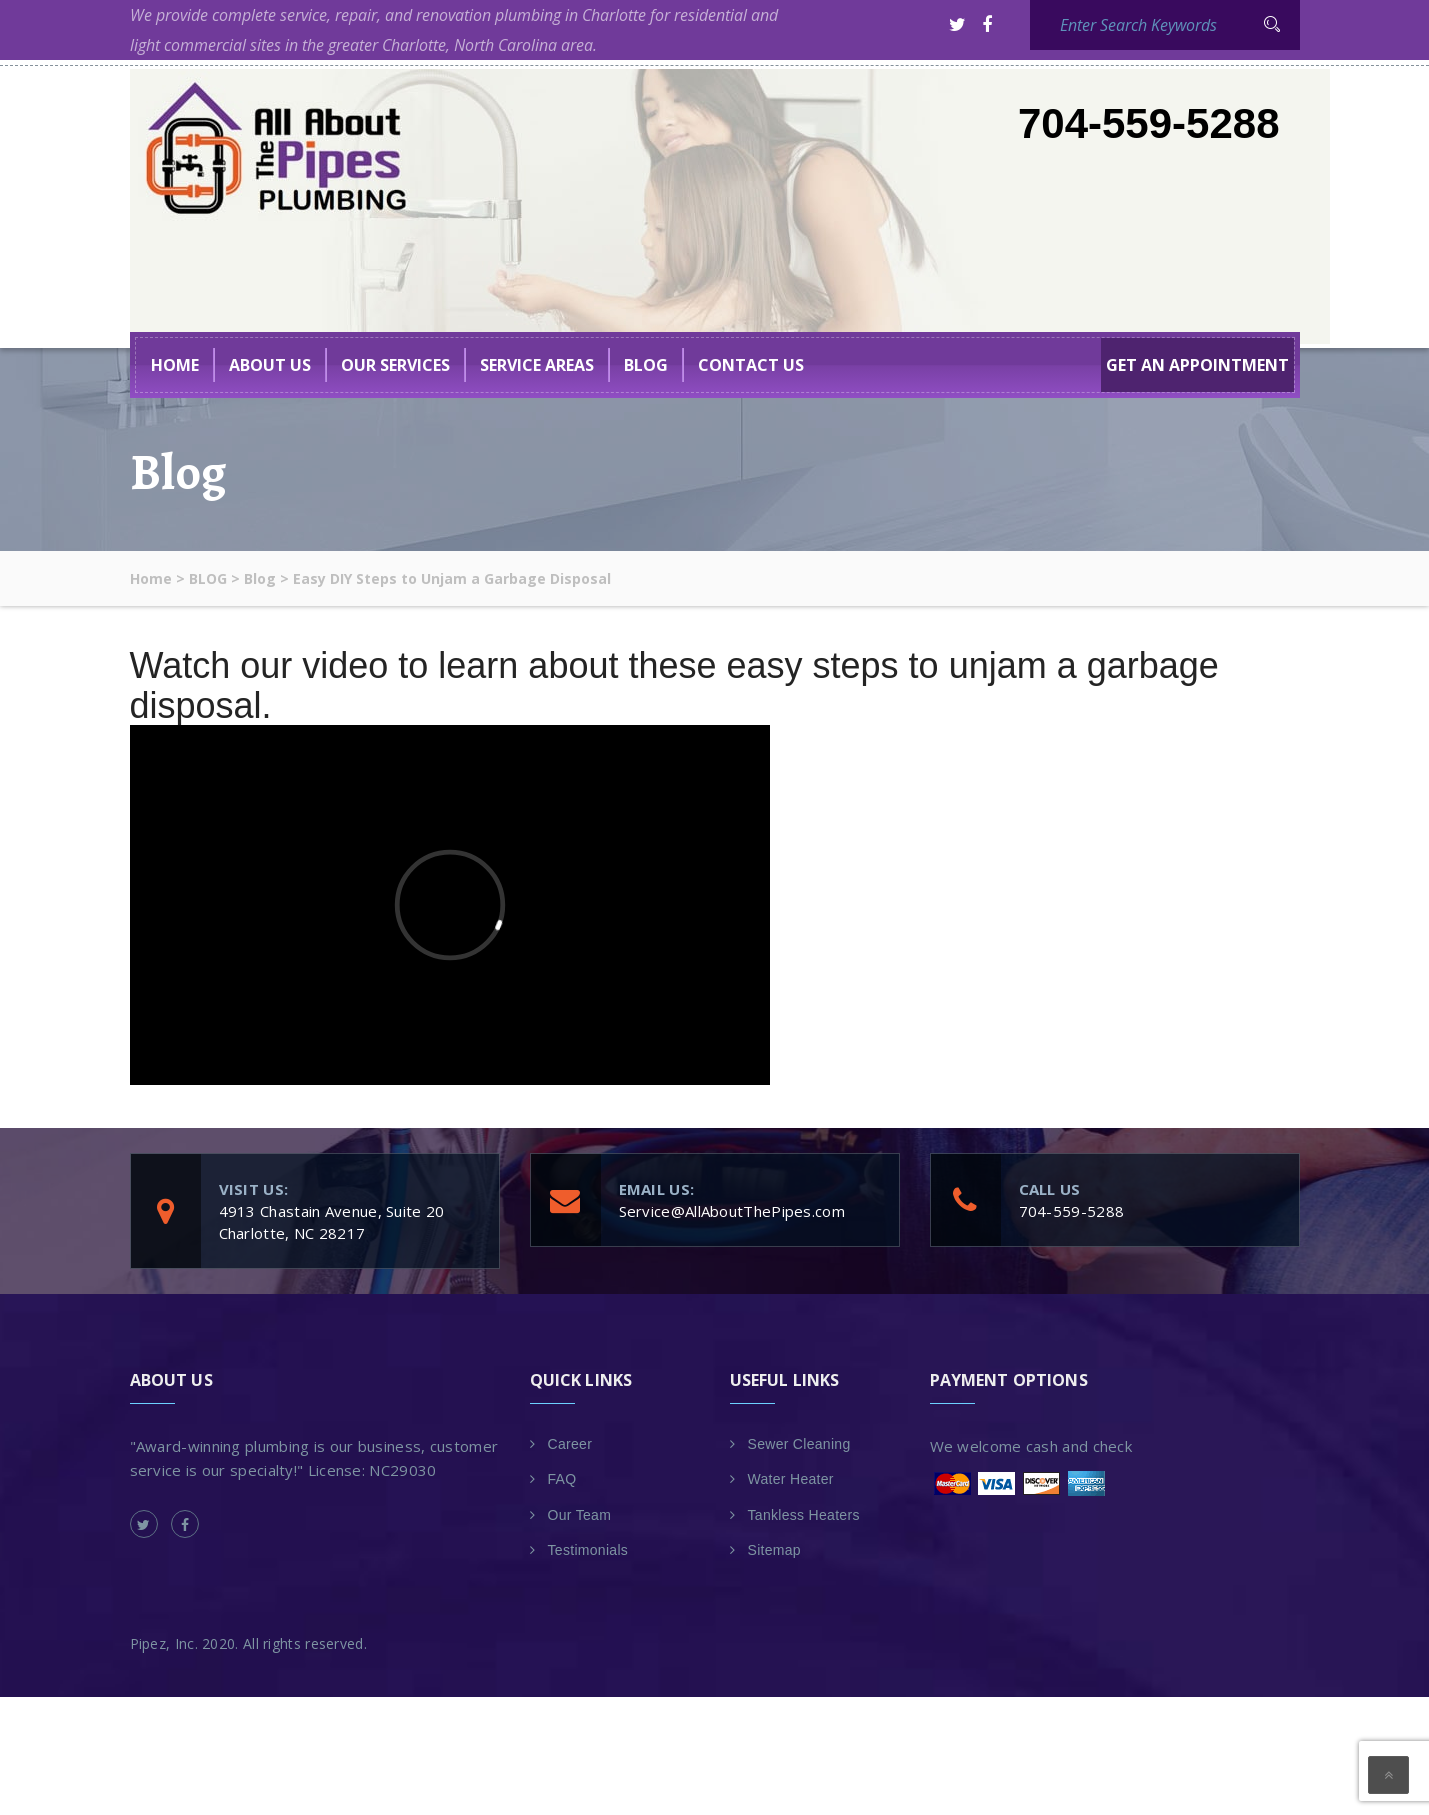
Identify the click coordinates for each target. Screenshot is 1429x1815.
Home (175, 365)
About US (270, 365)
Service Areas (537, 365)
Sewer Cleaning (799, 1444)
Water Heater (791, 1479)
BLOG (646, 365)
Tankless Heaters (804, 1515)
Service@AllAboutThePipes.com (732, 1211)
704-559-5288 (1149, 123)
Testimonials (588, 1550)
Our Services (395, 365)
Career (570, 1444)
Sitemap (774, 1550)
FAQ (562, 1479)
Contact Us (751, 365)
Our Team (580, 1515)
